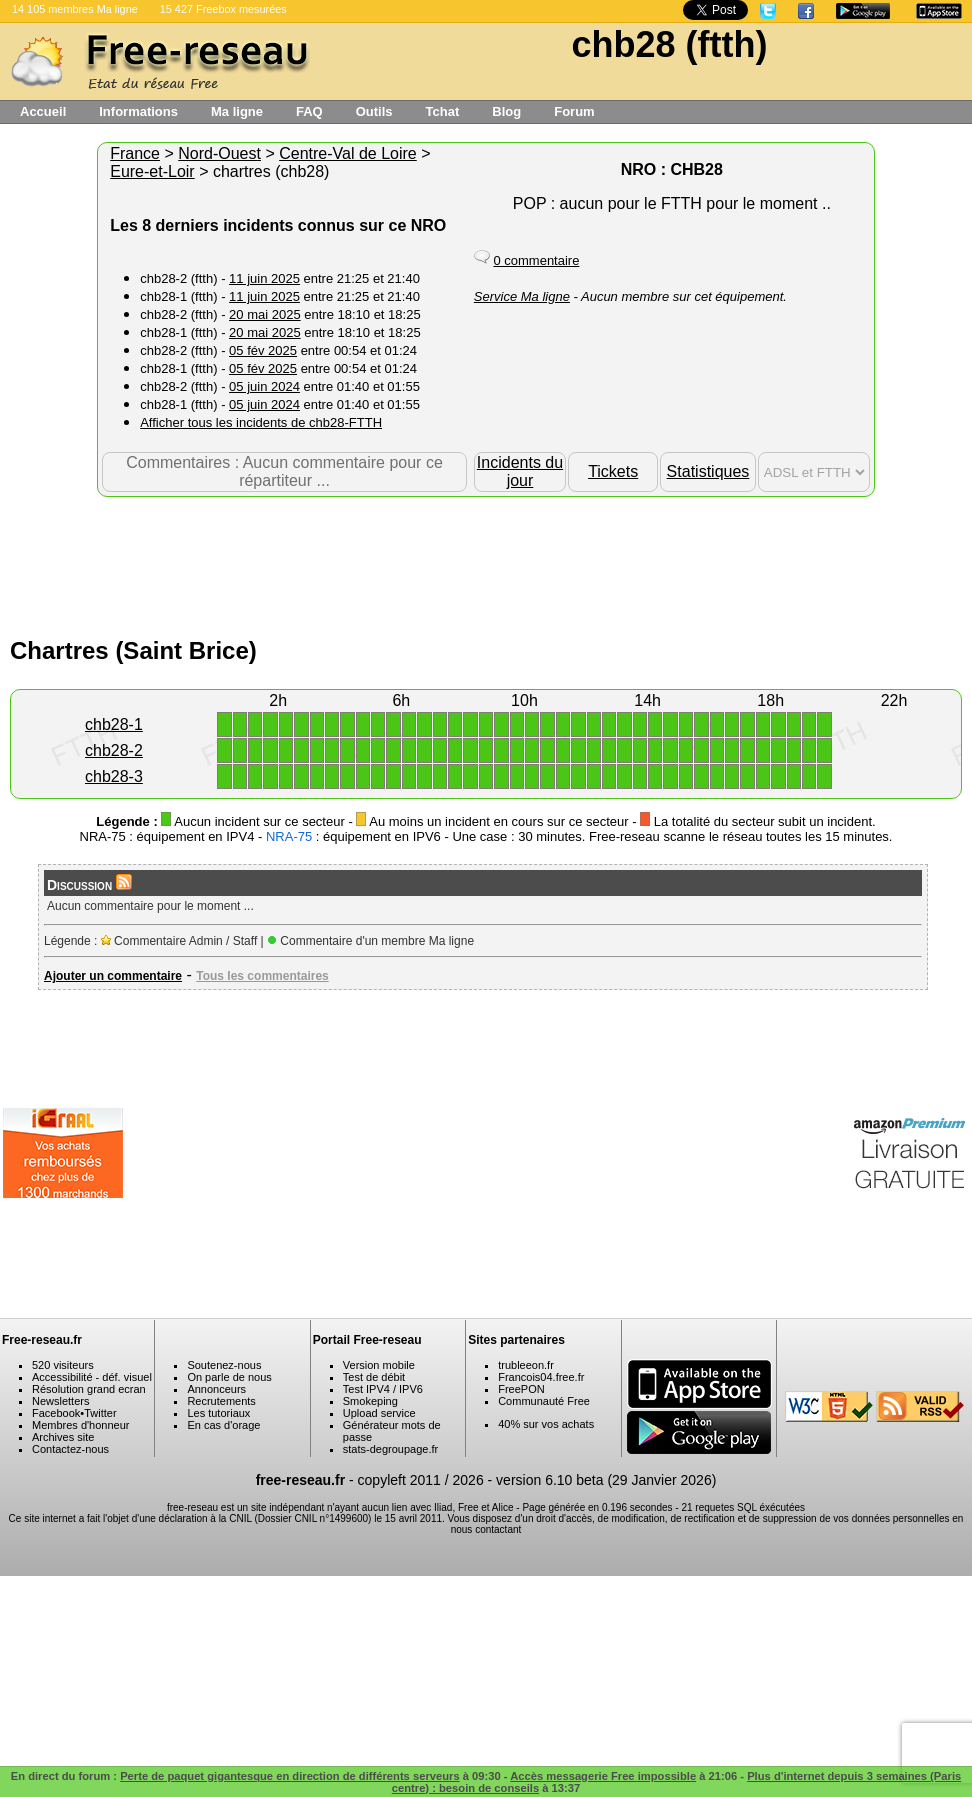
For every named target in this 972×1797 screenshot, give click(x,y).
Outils (374, 111)
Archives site (63, 1437)
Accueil (43, 111)
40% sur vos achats (546, 1424)
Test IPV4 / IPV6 (383, 1389)
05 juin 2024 (264, 386)
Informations (138, 111)
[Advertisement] (486, 562)
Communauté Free (544, 1401)
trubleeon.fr (526, 1365)
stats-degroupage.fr (390, 1449)
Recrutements (221, 1401)
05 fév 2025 (263, 350)
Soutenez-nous (224, 1365)
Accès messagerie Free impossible (603, 1776)
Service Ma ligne (522, 296)
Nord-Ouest (219, 153)
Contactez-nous (70, 1449)
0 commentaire (536, 260)
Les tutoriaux (218, 1413)
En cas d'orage (223, 1425)
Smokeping (370, 1401)
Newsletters (60, 1401)
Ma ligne (237, 111)
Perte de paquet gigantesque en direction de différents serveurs (289, 1776)
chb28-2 (114, 750)
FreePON (521, 1389)
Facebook (56, 1413)
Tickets (613, 471)
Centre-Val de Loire (348, 153)
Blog (506, 111)
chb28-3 (114, 776)
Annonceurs (216, 1389)
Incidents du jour (520, 471)
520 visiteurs (63, 1365)
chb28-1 (114, 724)
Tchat (443, 111)
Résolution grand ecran (89, 1389)
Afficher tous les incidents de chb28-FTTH (261, 422)
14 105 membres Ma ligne (75, 9)
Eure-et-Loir (152, 171)
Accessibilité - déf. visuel (92, 1377)
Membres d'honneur (81, 1425)
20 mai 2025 (265, 314)
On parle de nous (229, 1377)
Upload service (379, 1413)
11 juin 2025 (264, 278)
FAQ (309, 111)
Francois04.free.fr (541, 1377)
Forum (574, 111)
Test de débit (374, 1377)
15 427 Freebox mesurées (223, 9)
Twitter (100, 1413)
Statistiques (708, 471)
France (135, 153)
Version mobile (379, 1365)
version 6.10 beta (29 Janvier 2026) (606, 1480)
